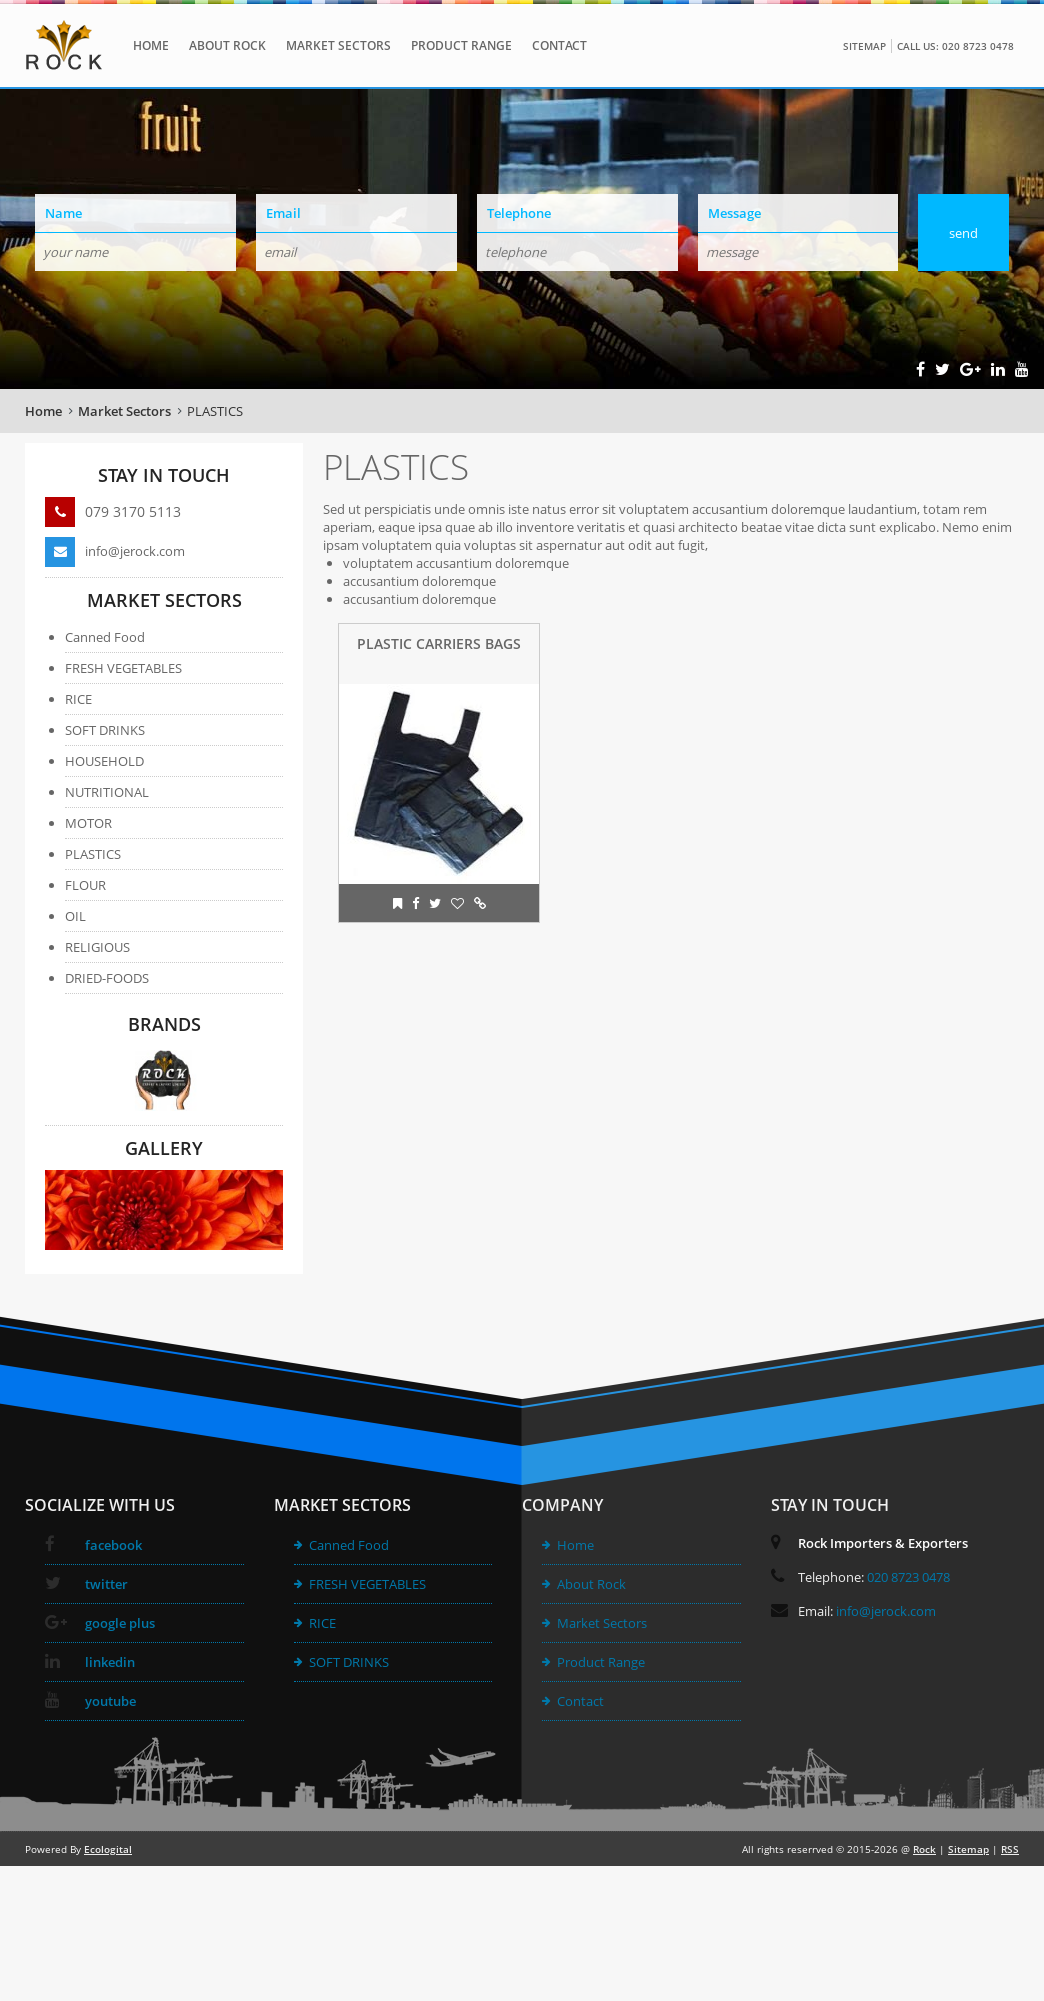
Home (151, 45)
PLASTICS (215, 411)
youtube (90, 1701)
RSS (1010, 1849)
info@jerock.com (115, 551)
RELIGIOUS (97, 947)
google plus (100, 1623)
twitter (86, 1584)
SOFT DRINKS (105, 730)
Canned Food (105, 637)
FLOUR (85, 885)
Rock (924, 1849)
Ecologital (108, 1849)
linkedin (90, 1662)
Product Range (461, 45)
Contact (559, 45)
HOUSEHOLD (104, 761)
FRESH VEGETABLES (123, 668)
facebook (93, 1545)
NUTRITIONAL (107, 792)
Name (63, 213)
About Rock (227, 45)
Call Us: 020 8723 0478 (955, 46)
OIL (75, 916)
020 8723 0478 (908, 1577)
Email (283, 213)
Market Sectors (338, 45)
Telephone (519, 213)
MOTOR (88, 823)
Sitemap (864, 46)
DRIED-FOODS (107, 978)
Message (734, 213)
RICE (78, 699)
